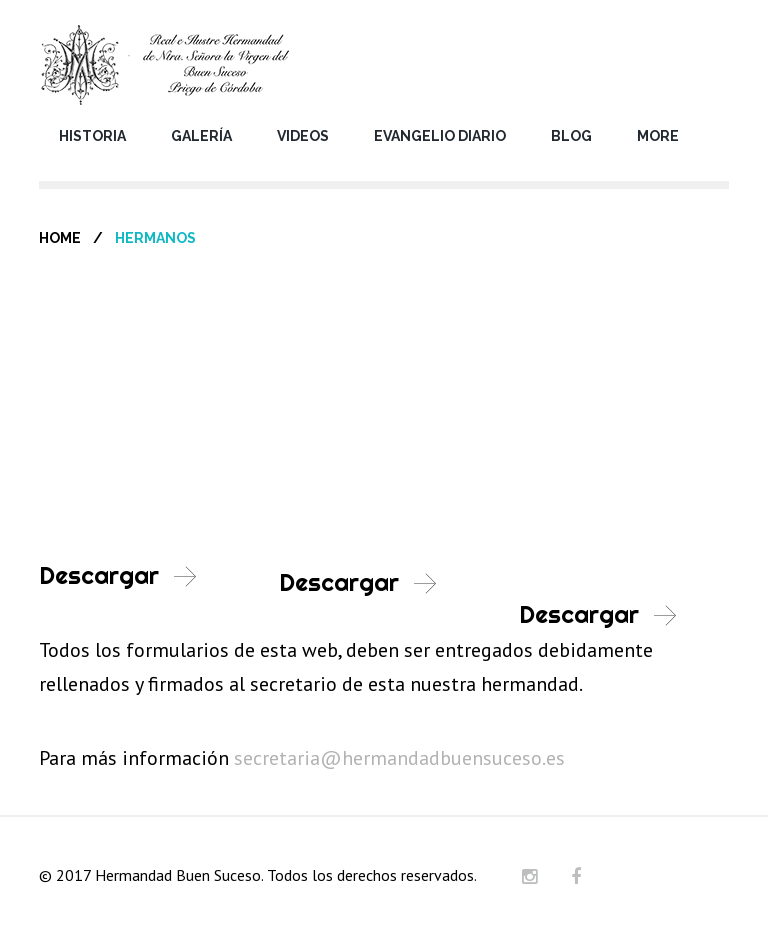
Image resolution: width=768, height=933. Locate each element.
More (658, 136)
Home (60, 238)
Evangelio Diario (440, 136)
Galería (201, 136)
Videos (303, 136)
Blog (571, 136)
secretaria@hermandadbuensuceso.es (399, 758)
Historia (92, 136)
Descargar (99, 575)
